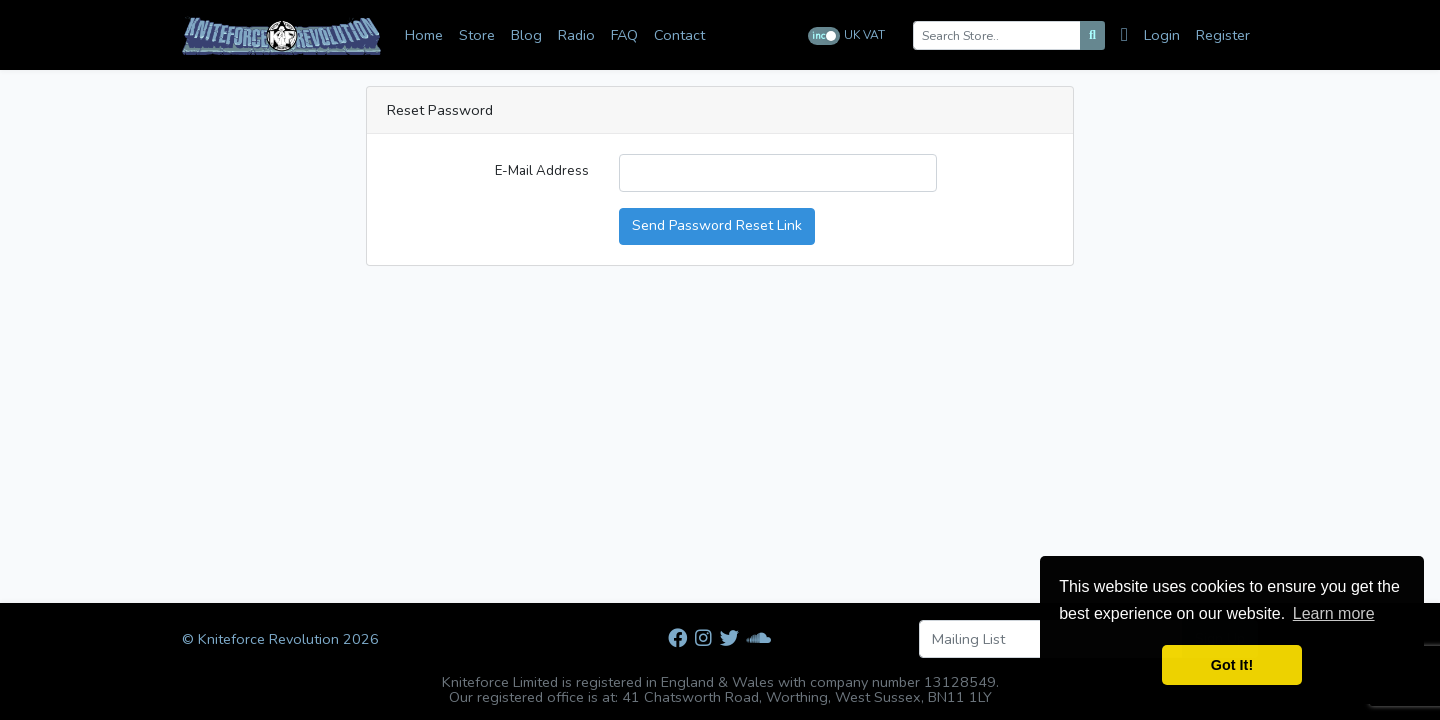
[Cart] (1128, 35)
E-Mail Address (542, 171)
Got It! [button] (1232, 665)
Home (424, 35)
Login (1162, 35)
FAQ (624, 35)
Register (1223, 35)
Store (477, 35)
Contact (679, 35)
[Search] (1092, 35)
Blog (526, 35)
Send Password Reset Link (717, 225)
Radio (576, 35)
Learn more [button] (1334, 613)
